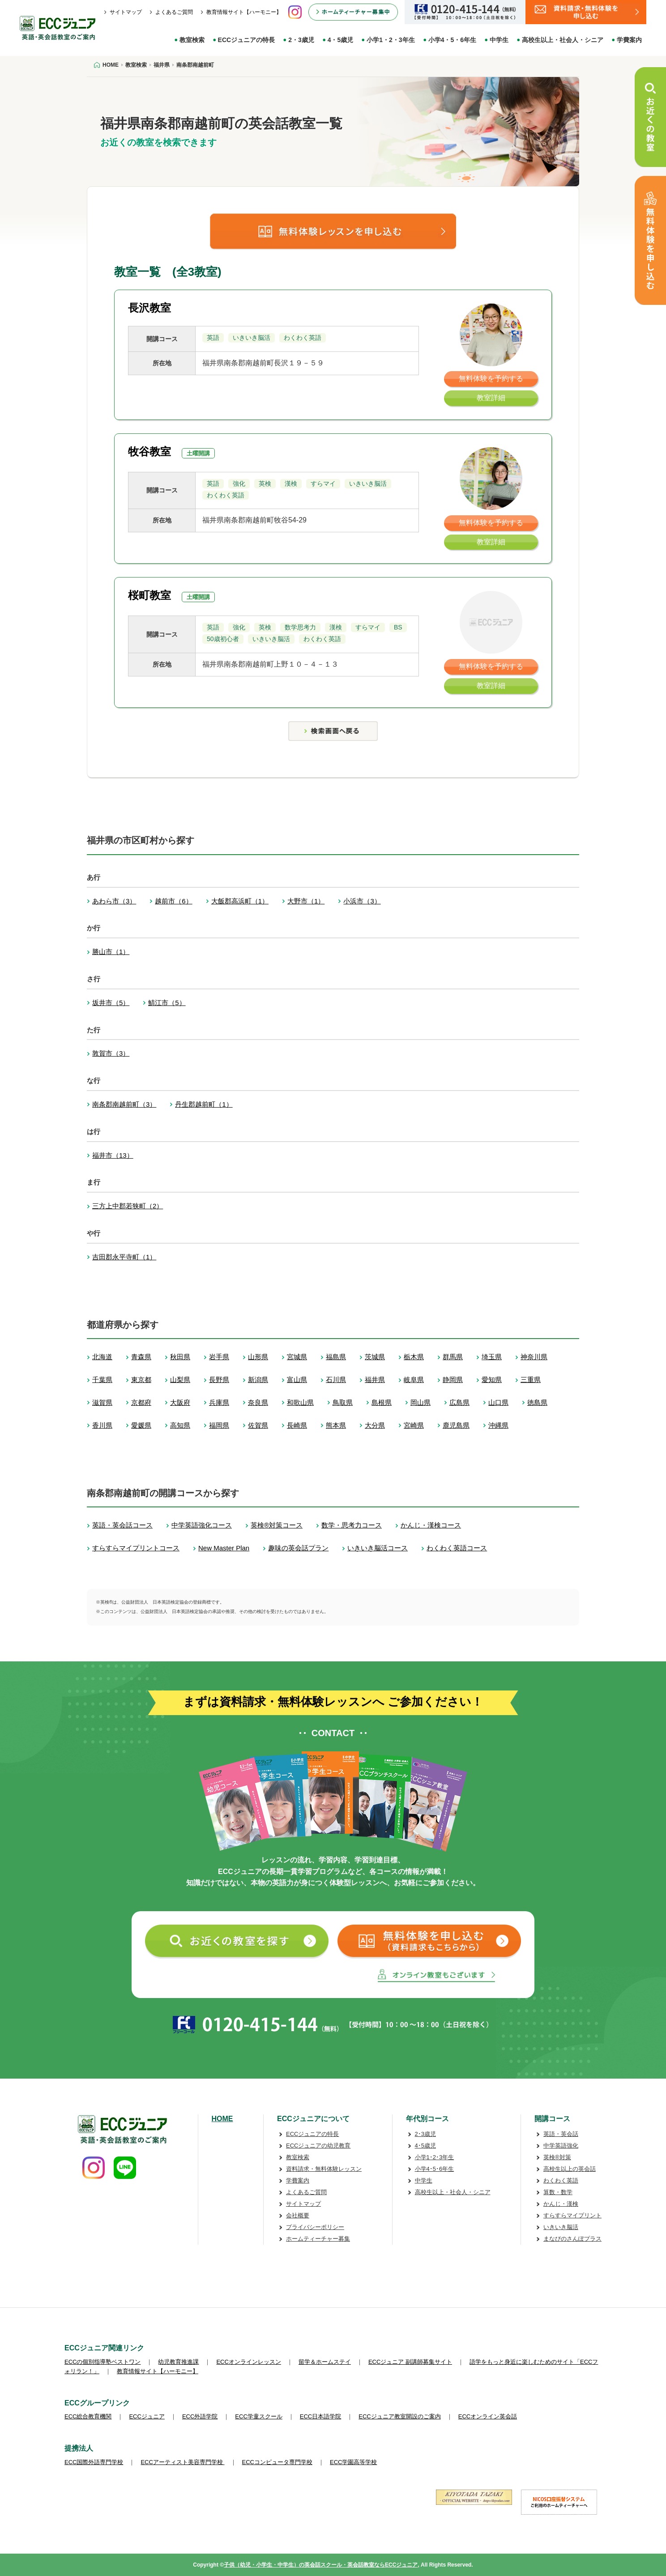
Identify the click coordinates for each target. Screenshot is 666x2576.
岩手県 (219, 1357)
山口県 (498, 1402)
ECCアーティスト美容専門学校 (182, 2462)
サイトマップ (126, 12)
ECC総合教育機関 (87, 2416)
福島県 (336, 1357)
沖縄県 (498, 1425)
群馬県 (453, 1357)
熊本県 (336, 1425)
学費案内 (629, 39)
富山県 (297, 1379)
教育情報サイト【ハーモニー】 (244, 12)
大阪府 (180, 1402)
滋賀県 (102, 1402)
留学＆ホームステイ (325, 2361)
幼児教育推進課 (178, 2361)
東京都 (141, 1379)
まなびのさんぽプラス (572, 2238)
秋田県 (180, 1357)
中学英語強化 (560, 2145)
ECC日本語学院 (320, 2416)
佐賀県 (258, 1425)
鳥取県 (343, 1402)
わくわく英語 (560, 2180)
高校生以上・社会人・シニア (562, 39)
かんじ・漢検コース (431, 1525)
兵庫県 (219, 1402)
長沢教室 (149, 308)
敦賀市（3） (110, 1053)
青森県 (141, 1357)
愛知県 (492, 1379)
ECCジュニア (146, 2416)
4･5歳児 (425, 2145)
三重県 (531, 1379)
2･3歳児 (425, 2134)
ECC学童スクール (258, 2416)
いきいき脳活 (560, 2227)
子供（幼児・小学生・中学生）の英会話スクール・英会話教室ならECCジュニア (321, 2565)
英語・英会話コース (122, 1525)
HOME (222, 2118)
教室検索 (192, 39)
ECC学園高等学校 (353, 2462)
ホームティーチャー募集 (318, 2238)
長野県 (219, 1379)
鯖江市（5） (166, 1002)
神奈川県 (534, 1357)
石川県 (336, 1379)
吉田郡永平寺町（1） (124, 1257)
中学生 (499, 39)
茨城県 (375, 1357)
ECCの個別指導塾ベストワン (102, 2361)
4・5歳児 (341, 39)
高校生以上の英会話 (569, 2168)
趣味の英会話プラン (298, 1548)
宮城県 (297, 1357)
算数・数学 (557, 2192)
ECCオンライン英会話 (487, 2416)
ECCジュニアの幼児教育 (318, 2145)
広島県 (459, 1402)
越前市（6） (173, 901)
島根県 (381, 1402)
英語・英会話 (560, 2134)
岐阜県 (414, 1379)
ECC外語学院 (200, 2416)
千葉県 (102, 1379)
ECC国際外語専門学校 (93, 2462)
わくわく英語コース (457, 1548)
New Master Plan (223, 1548)
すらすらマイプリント (572, 2215)
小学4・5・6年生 (452, 39)
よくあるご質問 (174, 12)
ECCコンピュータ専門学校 (277, 2462)
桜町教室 (149, 595)
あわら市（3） (114, 901)
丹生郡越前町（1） (203, 1104)
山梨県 (180, 1379)
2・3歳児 (301, 39)
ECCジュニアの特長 (246, 39)
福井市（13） (112, 1155)
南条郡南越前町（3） (124, 1104)
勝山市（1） (110, 951)
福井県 (375, 1379)
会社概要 (297, 2215)
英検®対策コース (277, 1525)
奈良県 (258, 1402)
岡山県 (420, 1402)
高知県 (180, 1425)
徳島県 (537, 1402)
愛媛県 (141, 1425)
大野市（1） (305, 901)
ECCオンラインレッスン (248, 2361)
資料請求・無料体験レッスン (324, 2168)
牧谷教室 (149, 451)
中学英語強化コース (201, 1525)
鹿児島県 (456, 1425)
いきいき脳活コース (377, 1548)
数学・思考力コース (351, 1525)
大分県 (375, 1425)
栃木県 (414, 1357)
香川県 (102, 1425)
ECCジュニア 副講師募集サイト (410, 2361)
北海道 (102, 1357)
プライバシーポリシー (315, 2227)
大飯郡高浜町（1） (240, 901)
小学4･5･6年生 (434, 2168)
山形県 (258, 1357)
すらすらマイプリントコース (135, 1548)
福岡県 (219, 1425)
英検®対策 (557, 2157)
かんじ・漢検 (560, 2203)
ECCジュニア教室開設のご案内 (399, 2416)
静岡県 (453, 1379)
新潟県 (258, 1379)
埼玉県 (492, 1357)
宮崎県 (414, 1425)
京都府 (141, 1402)
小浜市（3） (361, 901)
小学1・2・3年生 (390, 39)
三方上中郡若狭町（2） (127, 1206)
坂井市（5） (110, 1002)
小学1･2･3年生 (434, 2157)
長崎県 (297, 1425)
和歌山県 (300, 1402)
